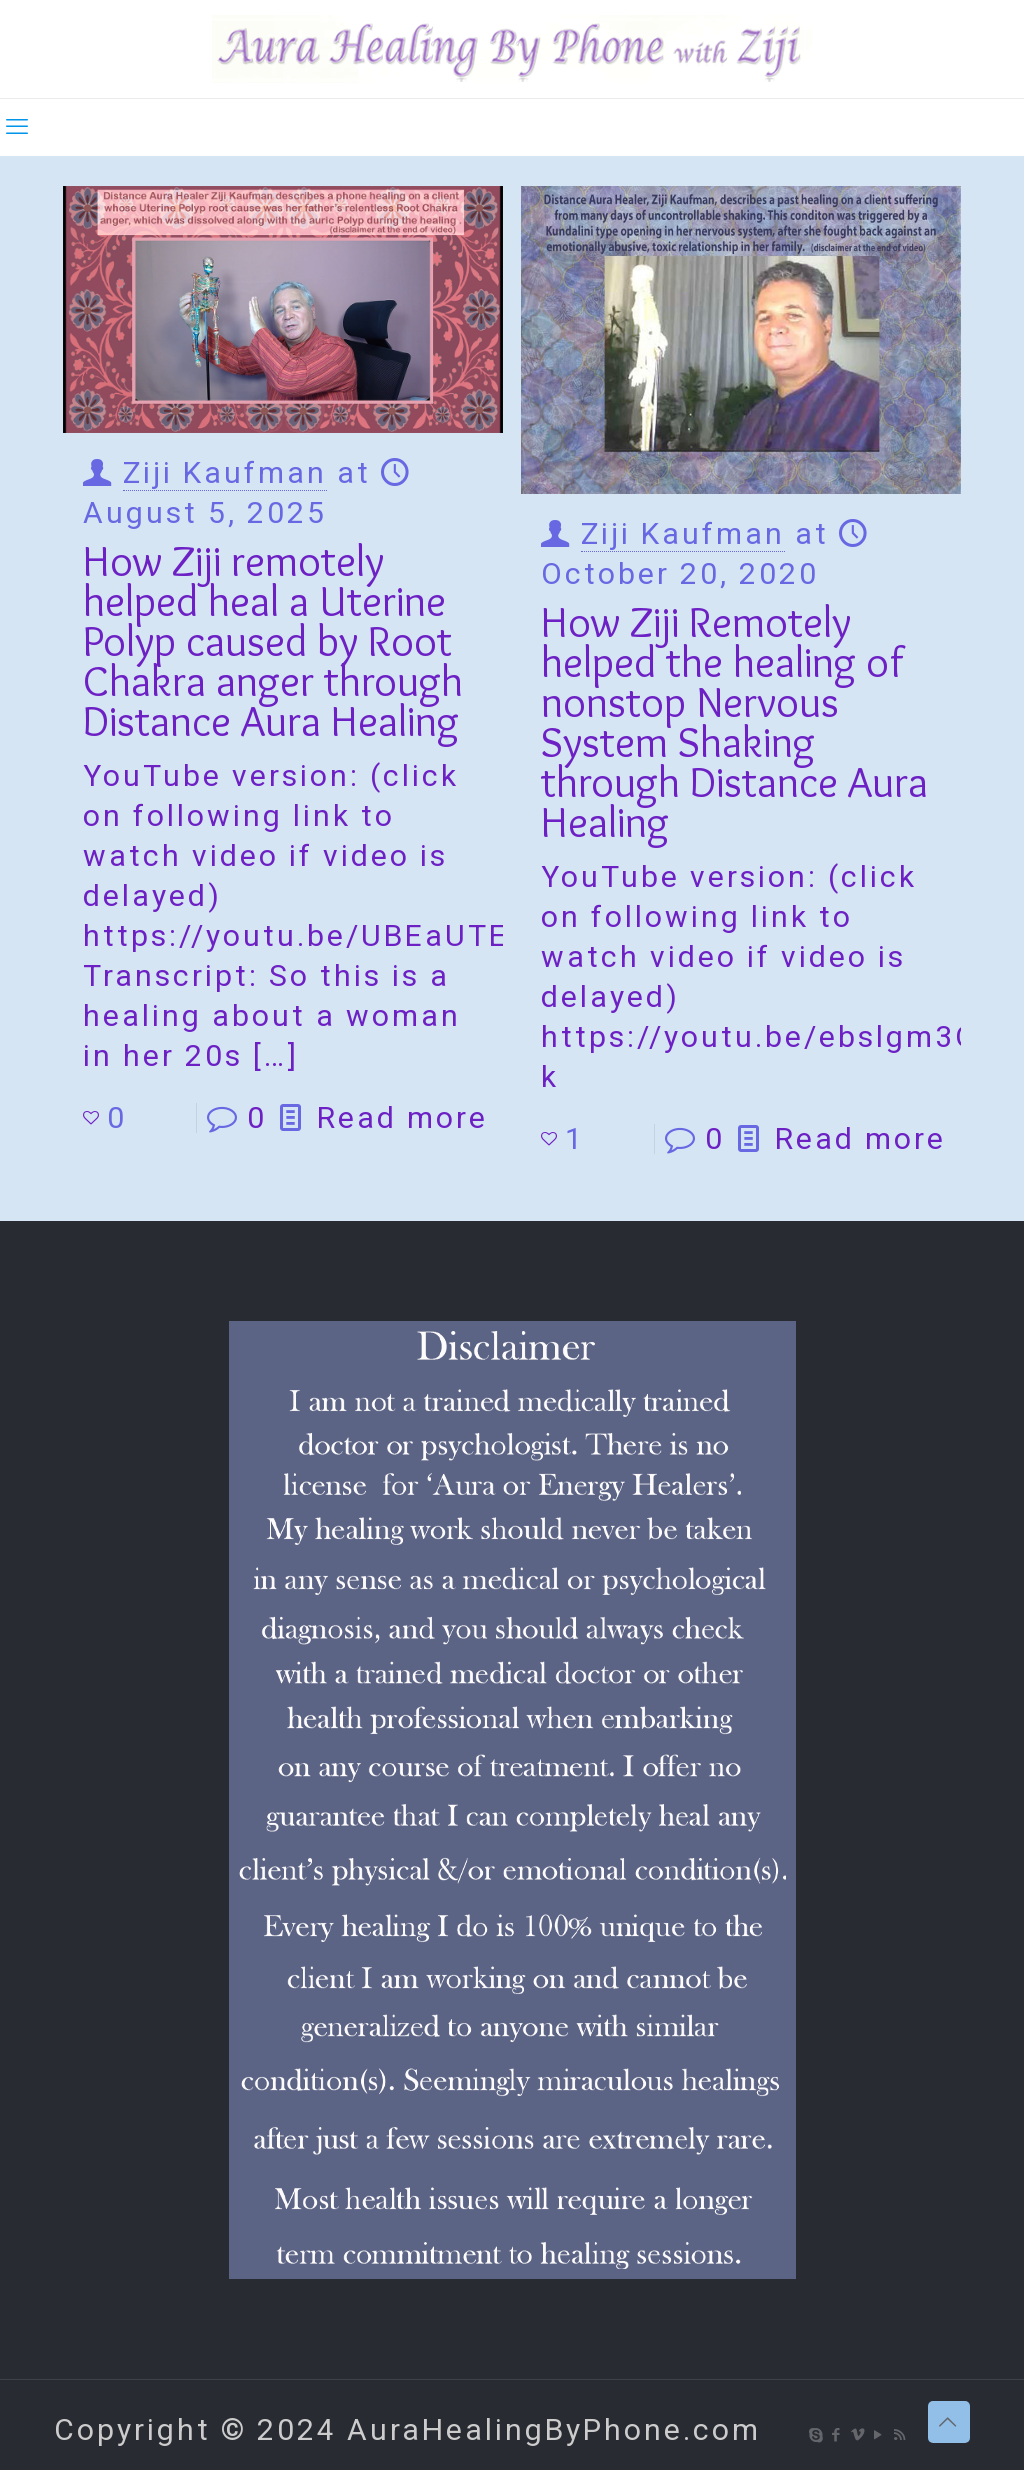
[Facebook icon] (837, 2435)
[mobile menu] (17, 127)
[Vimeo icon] (858, 2435)
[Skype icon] (816, 2435)
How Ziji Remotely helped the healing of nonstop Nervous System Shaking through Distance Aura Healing (734, 721)
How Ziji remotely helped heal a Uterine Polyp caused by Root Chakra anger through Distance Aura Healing (273, 640)
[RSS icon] (900, 2435)
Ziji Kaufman (225, 472)
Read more (402, 1117)
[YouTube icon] (879, 2435)
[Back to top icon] (949, 2422)
